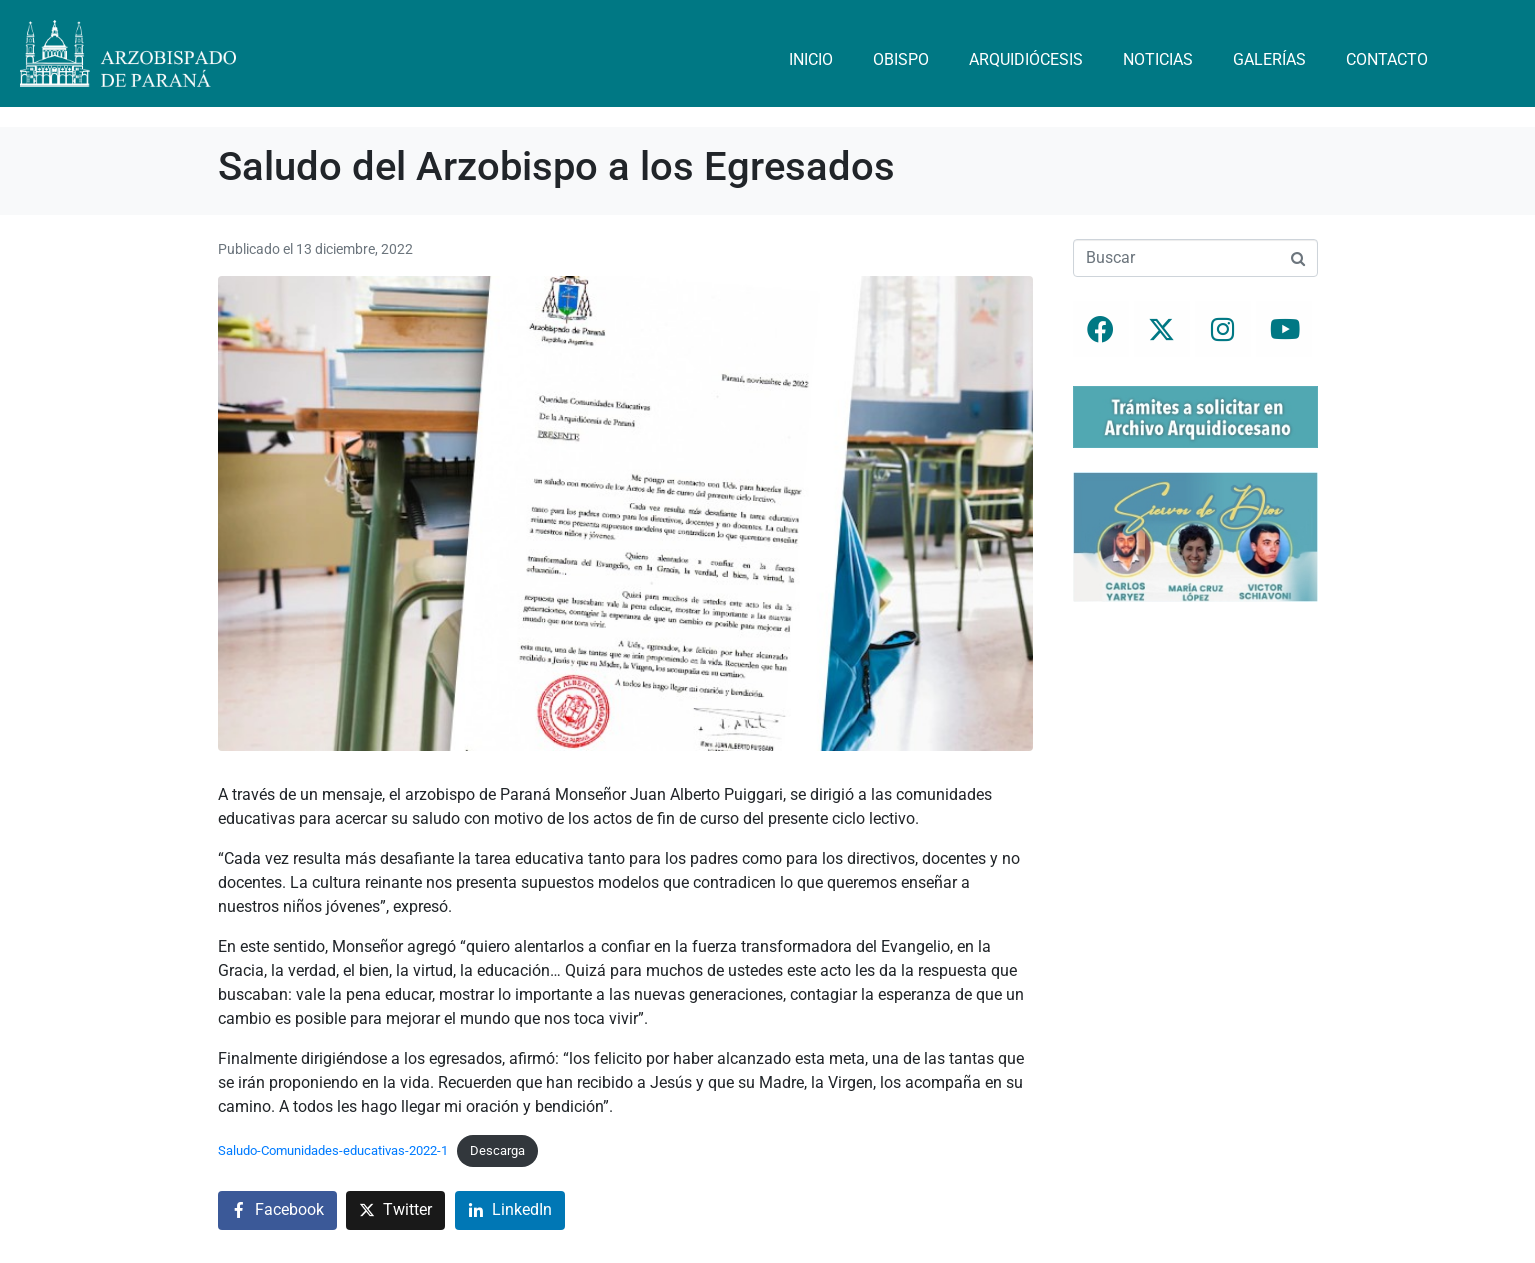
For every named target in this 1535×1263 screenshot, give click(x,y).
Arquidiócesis (1026, 59)
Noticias (1158, 59)
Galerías (1269, 59)
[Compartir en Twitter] (395, 1210)
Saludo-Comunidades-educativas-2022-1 (333, 1150)
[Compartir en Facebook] (277, 1210)
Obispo (901, 59)
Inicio (811, 59)
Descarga (497, 1150)
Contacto (1387, 59)
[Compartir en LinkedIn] (510, 1210)
